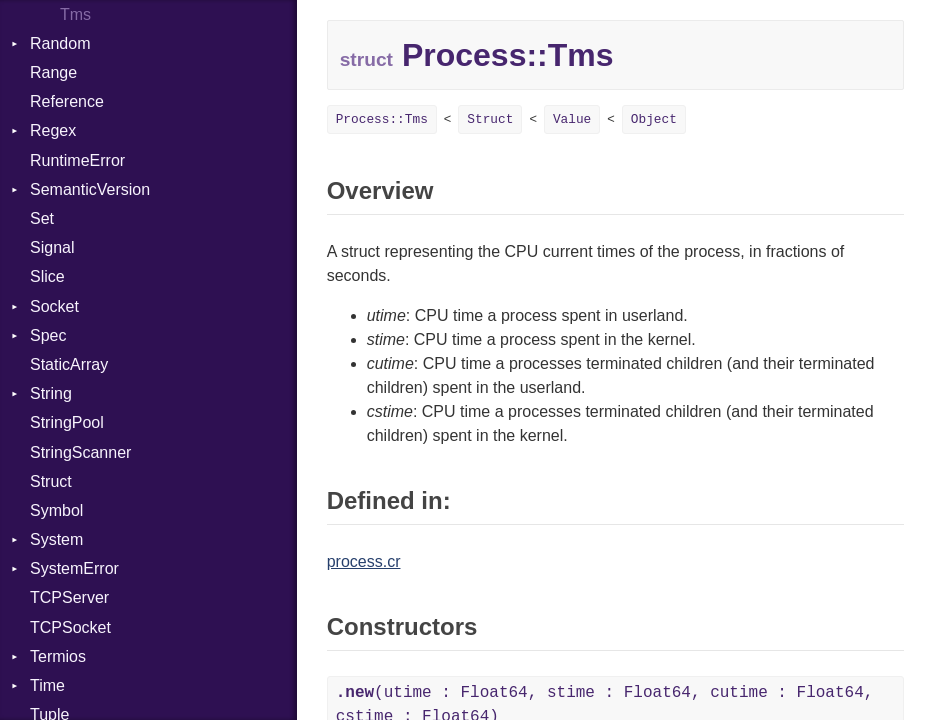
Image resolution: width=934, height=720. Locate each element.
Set (42, 218)
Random (60, 43)
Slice (47, 276)
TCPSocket (70, 627)
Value (572, 119)
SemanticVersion (90, 189)
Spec (48, 335)
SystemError (74, 568)
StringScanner (80, 452)
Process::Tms (382, 119)
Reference (67, 101)
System (56, 539)
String (51, 393)
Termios (58, 656)
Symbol (56, 510)
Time (47, 685)
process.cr (364, 561)
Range (53, 72)
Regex (53, 130)
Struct (51, 481)
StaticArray (69, 364)
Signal (52, 247)
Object (654, 119)
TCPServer (69, 597)
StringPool (67, 422)
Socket (54, 306)
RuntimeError (77, 160)
